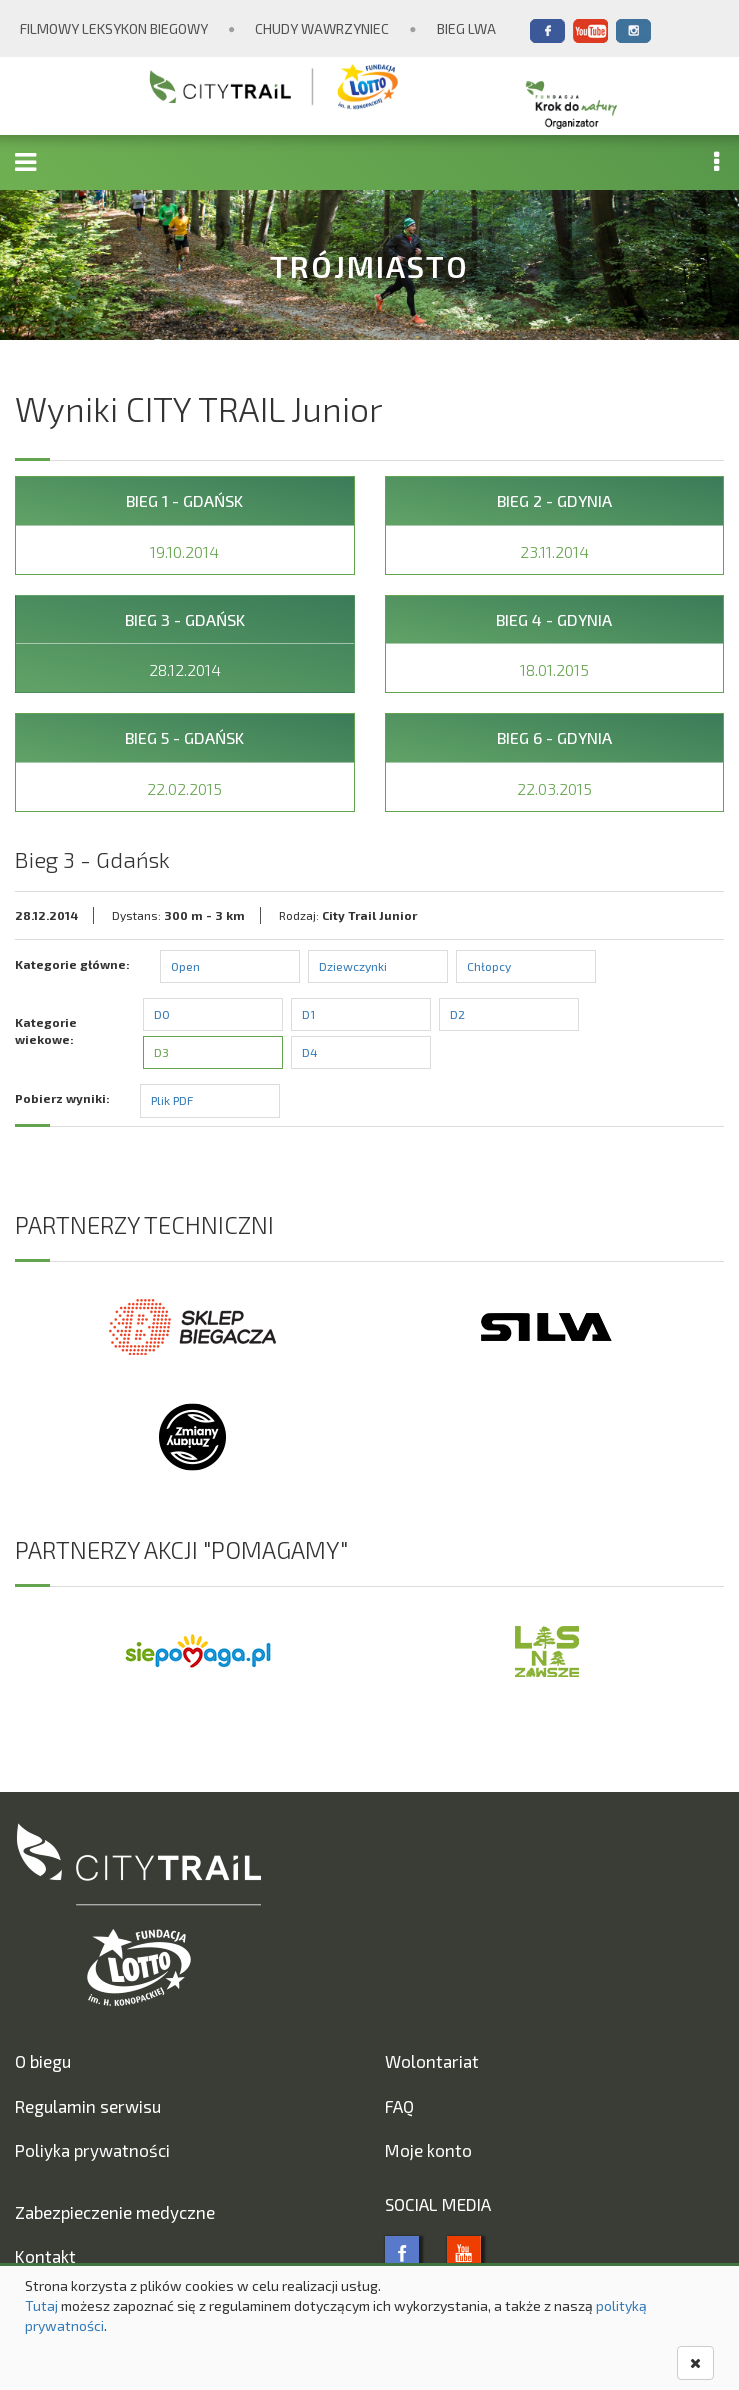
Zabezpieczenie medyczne (115, 2212)
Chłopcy (489, 966)
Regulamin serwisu (88, 2106)
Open (185, 966)
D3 (161, 1052)
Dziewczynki (353, 966)
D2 (457, 1014)
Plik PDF (172, 1100)
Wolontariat (432, 2061)
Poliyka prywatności (92, 2150)
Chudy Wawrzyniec (322, 28)
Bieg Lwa (466, 28)
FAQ (399, 2106)
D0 (162, 1014)
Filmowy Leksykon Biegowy (114, 28)
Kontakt (45, 2256)
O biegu (43, 2061)
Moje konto (428, 2150)
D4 (310, 1052)
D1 (308, 1014)
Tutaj (41, 2305)
